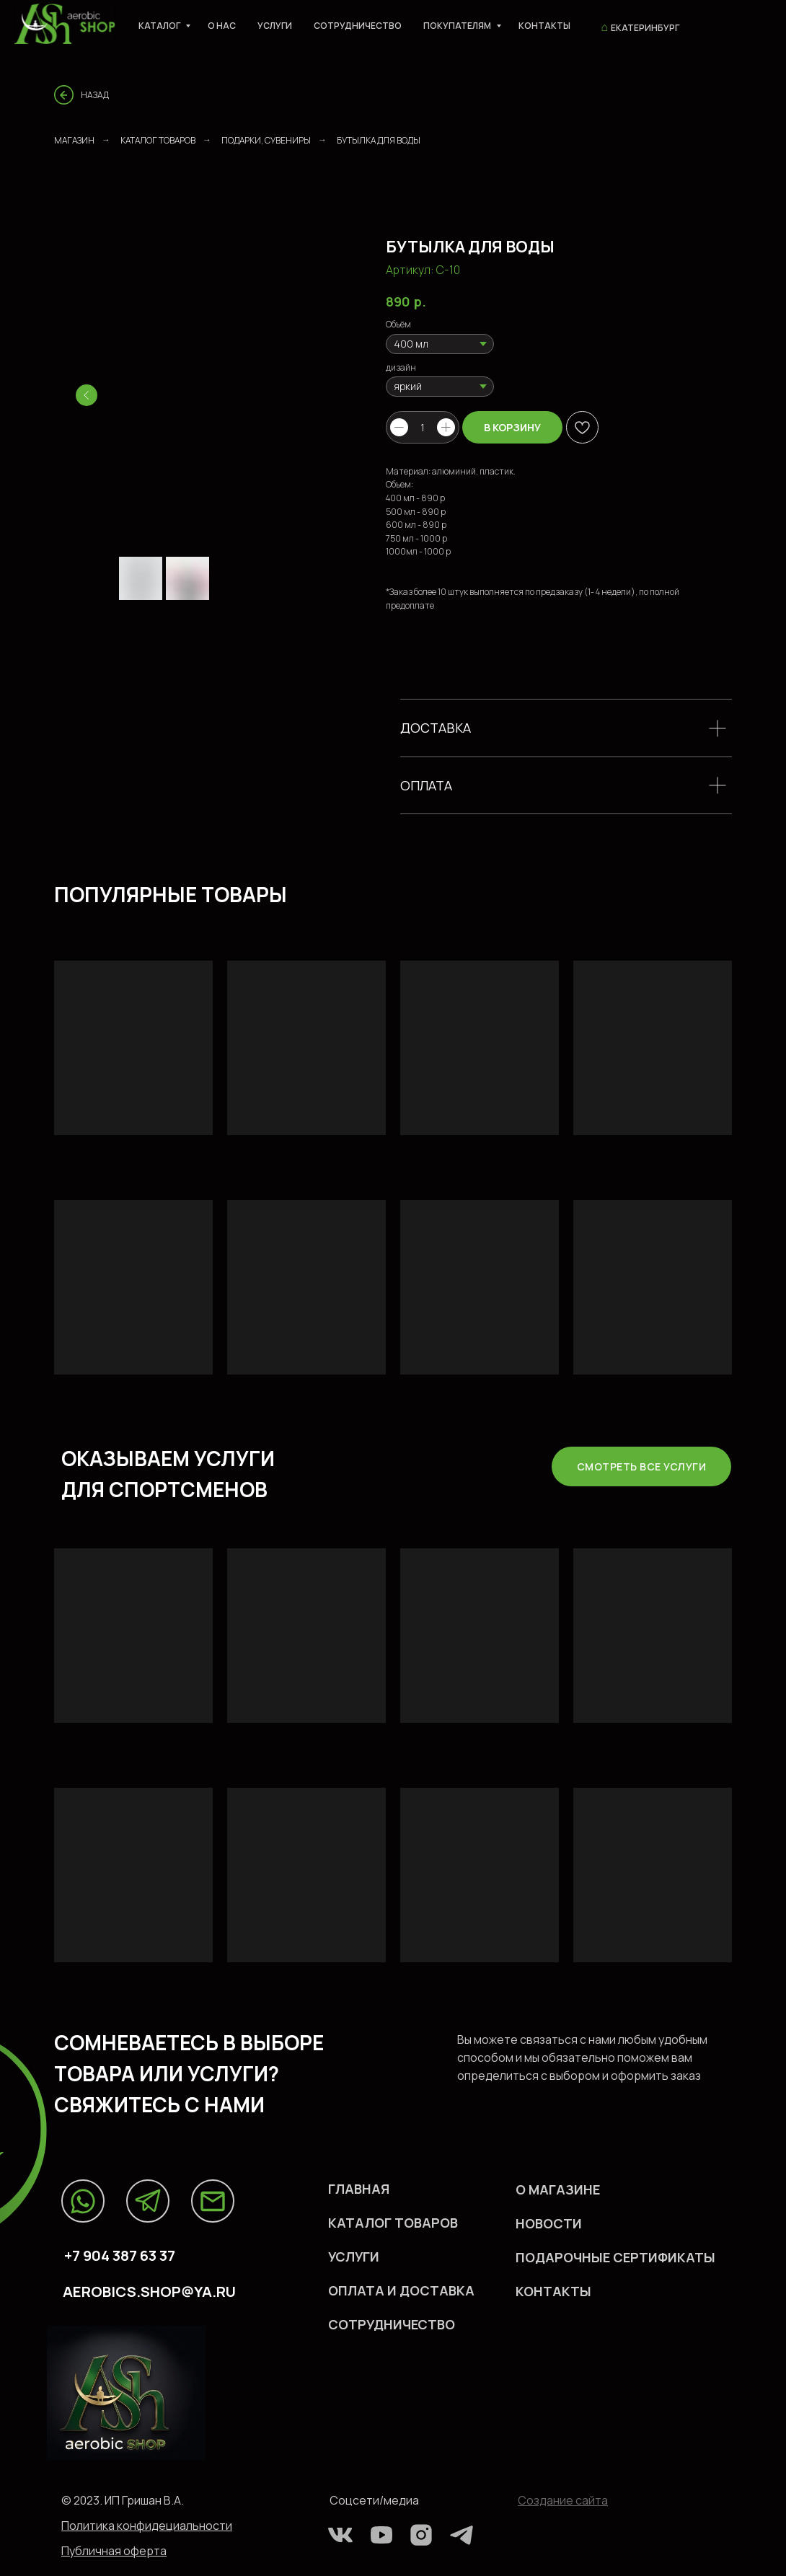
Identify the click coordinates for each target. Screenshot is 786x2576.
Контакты (544, 25)
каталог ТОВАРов (393, 2222)
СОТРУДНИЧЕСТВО (391, 2324)
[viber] (725, 25)
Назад (95, 95)
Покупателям (458, 25)
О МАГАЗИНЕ (558, 2189)
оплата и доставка (401, 2290)
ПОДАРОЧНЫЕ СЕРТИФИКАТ (610, 2257)
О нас (222, 25)
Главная (358, 2188)
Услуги (274, 25)
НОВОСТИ (549, 2223)
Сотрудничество (358, 25)
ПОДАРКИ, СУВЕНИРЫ (266, 140)
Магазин (74, 140)
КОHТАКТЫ (553, 2291)
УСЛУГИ (353, 2256)
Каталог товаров (157, 140)
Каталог (160, 25)
